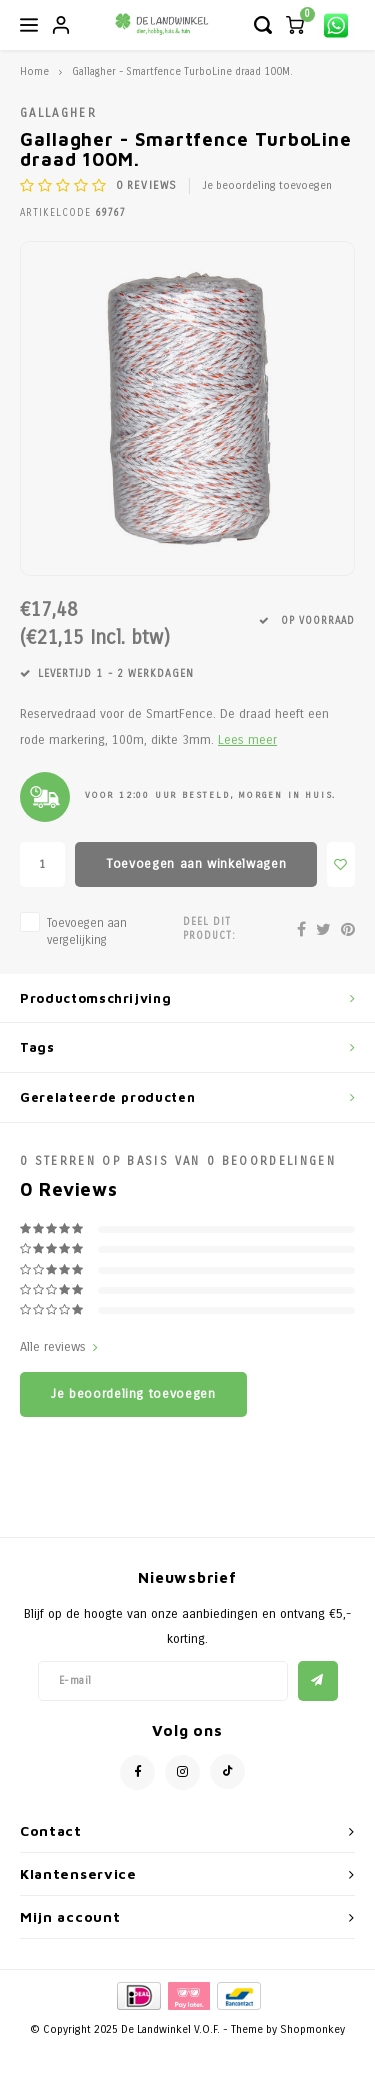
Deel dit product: (209, 929)
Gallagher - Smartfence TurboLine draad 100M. (182, 71)
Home (34, 71)
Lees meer (247, 739)
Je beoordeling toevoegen (267, 185)
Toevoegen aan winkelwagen (196, 864)
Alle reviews (59, 1347)
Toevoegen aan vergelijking (87, 931)
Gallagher (58, 113)
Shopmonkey (312, 2029)
